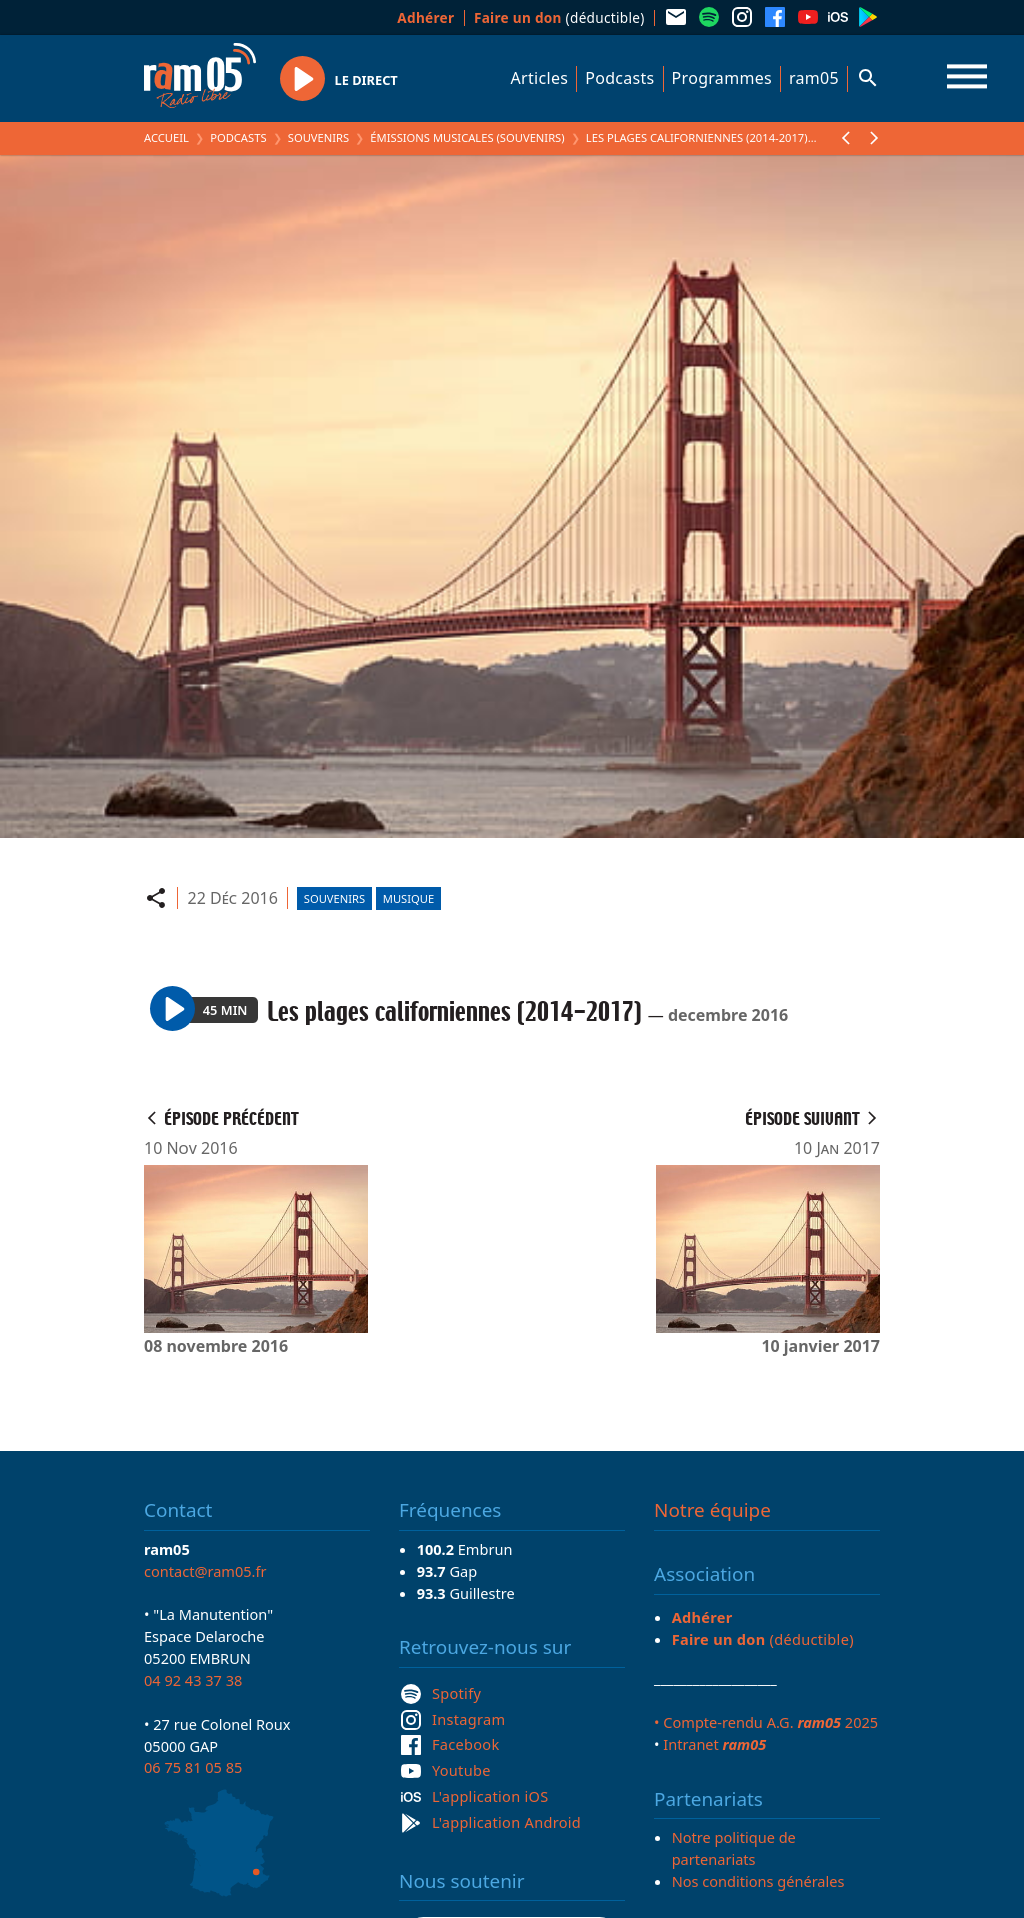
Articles (540, 78)
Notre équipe (712, 1510)
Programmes (722, 78)
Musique (408, 898)
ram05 (814, 78)
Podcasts (619, 78)
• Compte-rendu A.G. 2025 (766, 1722)
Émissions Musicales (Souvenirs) (467, 137)
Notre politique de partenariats (734, 1848)
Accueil (166, 137)
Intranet (714, 1744)
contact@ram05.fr (205, 1571)
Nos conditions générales (758, 1881)
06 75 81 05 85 (193, 1767)
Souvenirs (318, 137)
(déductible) (559, 17)
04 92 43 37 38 (193, 1680)
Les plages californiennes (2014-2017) (697, 137)
